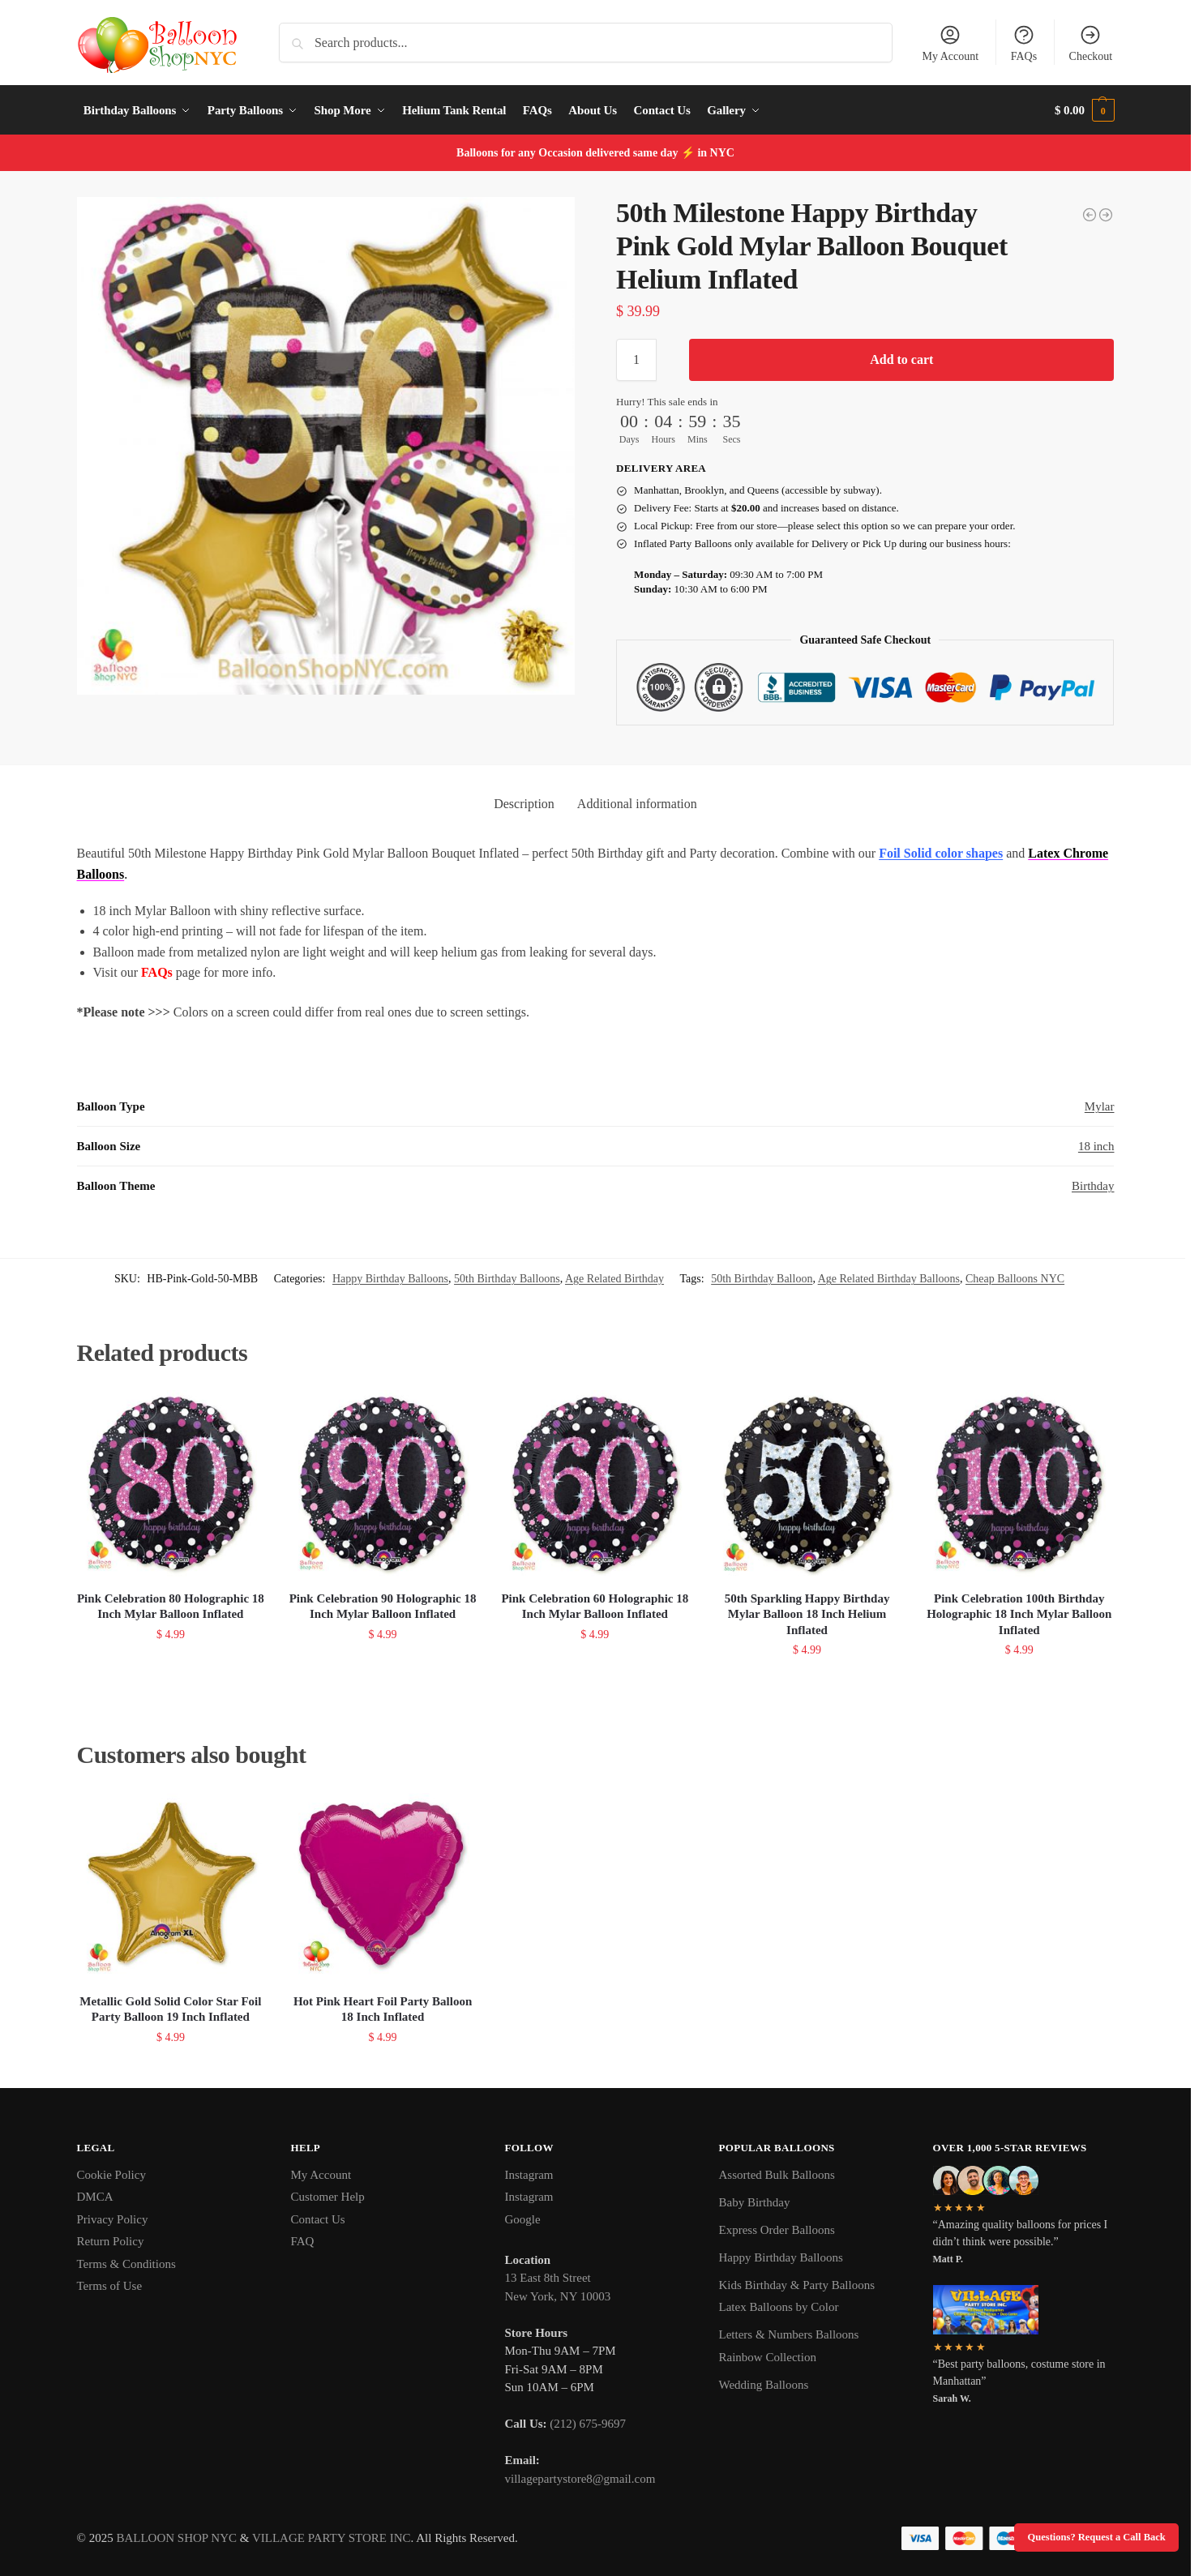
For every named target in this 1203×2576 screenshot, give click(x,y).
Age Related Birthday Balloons (889, 1279)
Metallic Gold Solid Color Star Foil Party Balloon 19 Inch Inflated (170, 2009)
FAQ (303, 2241)
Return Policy (110, 2241)
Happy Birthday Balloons (390, 1279)
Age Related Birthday (614, 1279)
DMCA (95, 2196)
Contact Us (318, 2219)
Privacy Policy (112, 2219)
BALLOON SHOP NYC (176, 2537)
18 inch (1096, 1146)
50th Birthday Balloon (761, 1279)
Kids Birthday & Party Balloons (797, 2285)
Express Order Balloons (777, 2229)
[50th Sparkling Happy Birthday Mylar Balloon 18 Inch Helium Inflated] (1106, 215)
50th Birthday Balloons (507, 1279)
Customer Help (328, 2196)
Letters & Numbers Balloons (789, 2334)
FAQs (1024, 43)
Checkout (1091, 43)
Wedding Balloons (764, 2384)
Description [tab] (524, 804)
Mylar (1100, 1106)
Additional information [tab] (637, 804)
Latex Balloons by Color (779, 2306)
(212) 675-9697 (588, 2423)
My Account (951, 43)
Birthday (1093, 1185)
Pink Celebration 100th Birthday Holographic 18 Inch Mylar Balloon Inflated (1019, 1614)
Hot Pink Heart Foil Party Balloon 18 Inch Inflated (382, 2009)
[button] (1085, 110)
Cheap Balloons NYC (1014, 1279)
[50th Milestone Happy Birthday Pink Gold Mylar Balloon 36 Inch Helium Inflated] (1089, 215)
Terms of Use (110, 2285)
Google (523, 2219)
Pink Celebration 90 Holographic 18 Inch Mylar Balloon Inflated (383, 1606)
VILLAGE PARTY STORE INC (331, 2537)
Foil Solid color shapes (941, 853)
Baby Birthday (754, 2202)
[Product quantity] (636, 360)
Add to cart (901, 359)
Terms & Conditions (126, 2263)
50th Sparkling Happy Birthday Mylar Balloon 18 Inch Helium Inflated (807, 1614)
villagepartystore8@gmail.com (580, 2478)
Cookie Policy (111, 2174)
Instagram (529, 2174)
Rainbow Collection (767, 2357)
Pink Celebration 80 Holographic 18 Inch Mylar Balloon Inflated (170, 1606)
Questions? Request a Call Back (1097, 2537)
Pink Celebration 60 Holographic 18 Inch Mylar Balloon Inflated (594, 1606)
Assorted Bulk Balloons (777, 2174)
